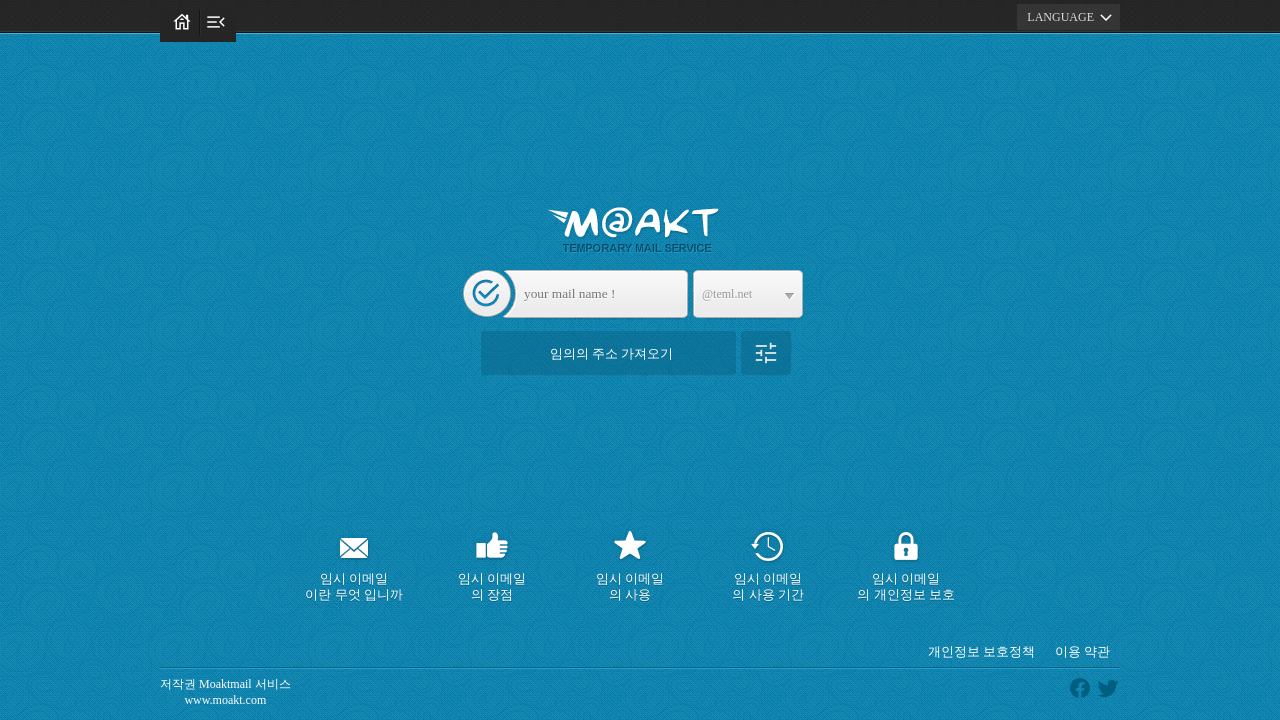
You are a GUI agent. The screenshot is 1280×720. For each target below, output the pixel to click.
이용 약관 (1082, 651)
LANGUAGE (1072, 17)
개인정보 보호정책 (981, 651)
